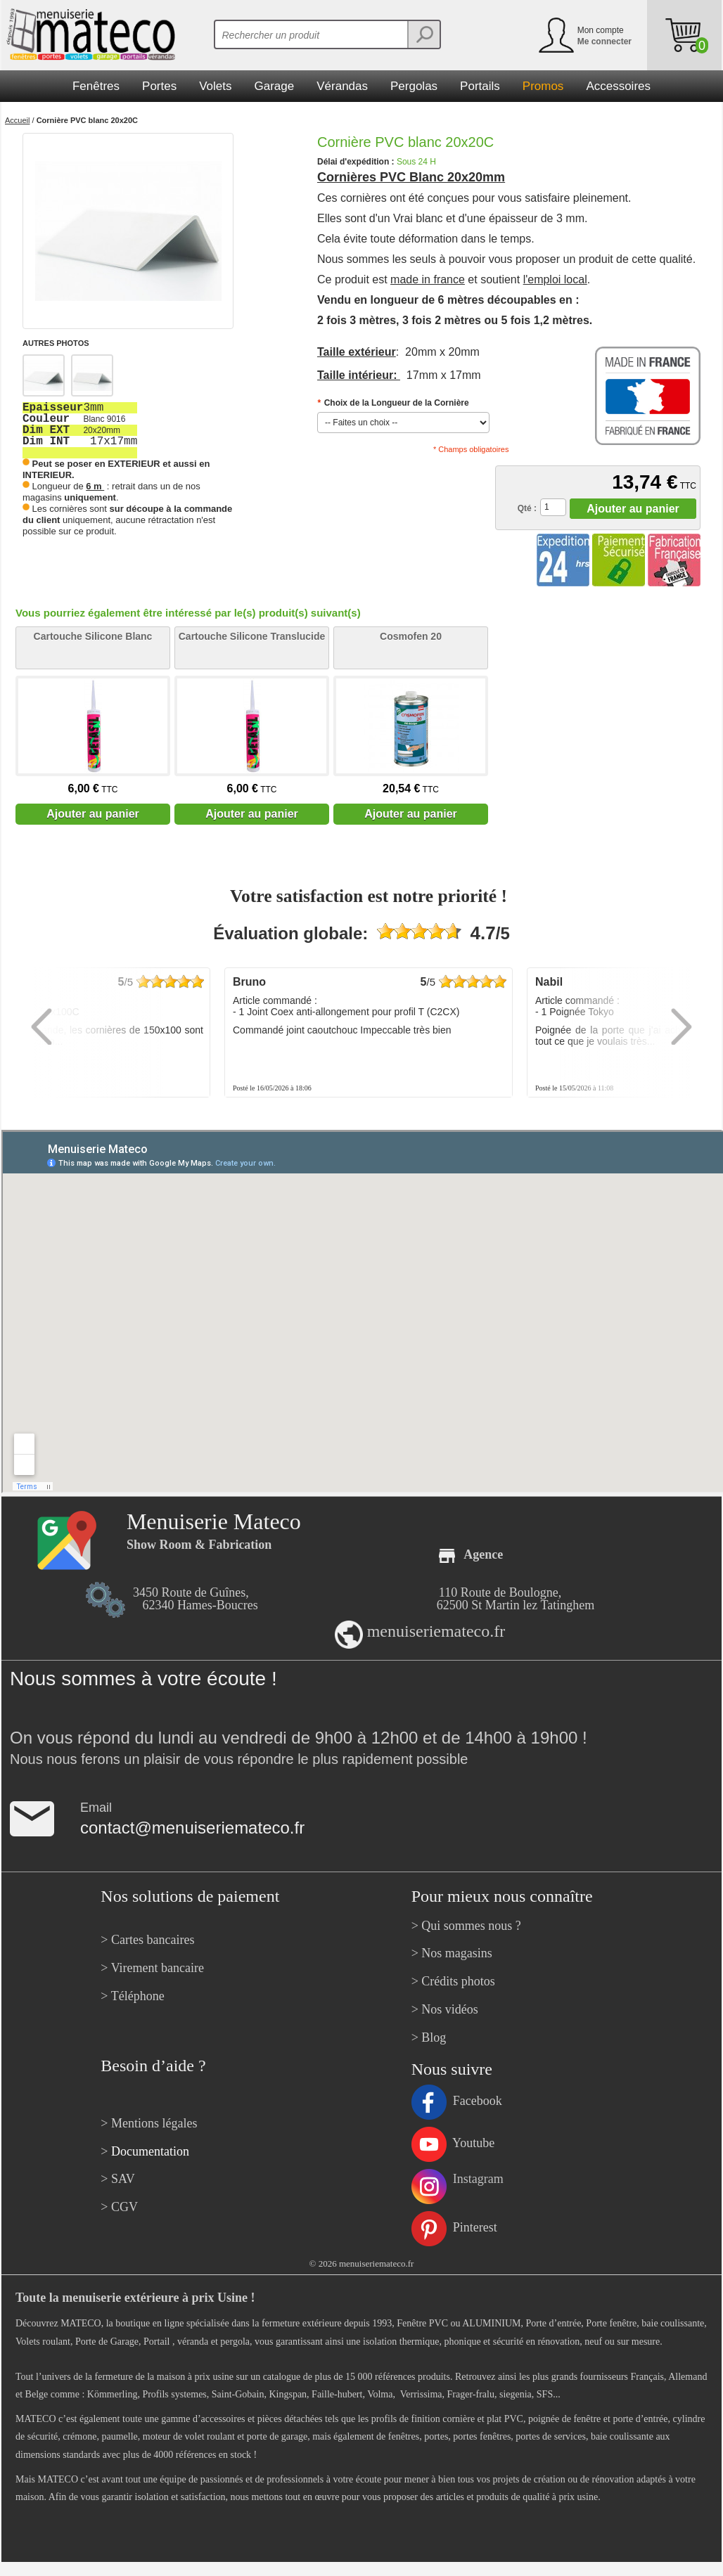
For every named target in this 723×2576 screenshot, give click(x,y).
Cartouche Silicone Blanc (93, 636)
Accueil (17, 120)
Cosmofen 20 (411, 636)
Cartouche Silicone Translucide (252, 636)
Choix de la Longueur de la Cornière (393, 403)
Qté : (527, 508)
